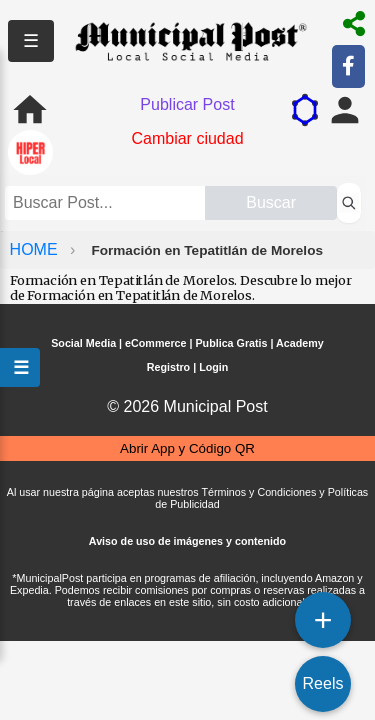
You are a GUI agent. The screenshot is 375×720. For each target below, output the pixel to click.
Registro (168, 367)
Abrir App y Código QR (187, 448)
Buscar (271, 202)
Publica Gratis (231, 343)
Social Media (83, 343)
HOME (36, 249)
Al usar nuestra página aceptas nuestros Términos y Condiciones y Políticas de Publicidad (187, 498)
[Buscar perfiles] (349, 203)
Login (213, 367)
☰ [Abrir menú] (20, 367)
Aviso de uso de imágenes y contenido (187, 541)
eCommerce (155, 343)
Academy (300, 343)
